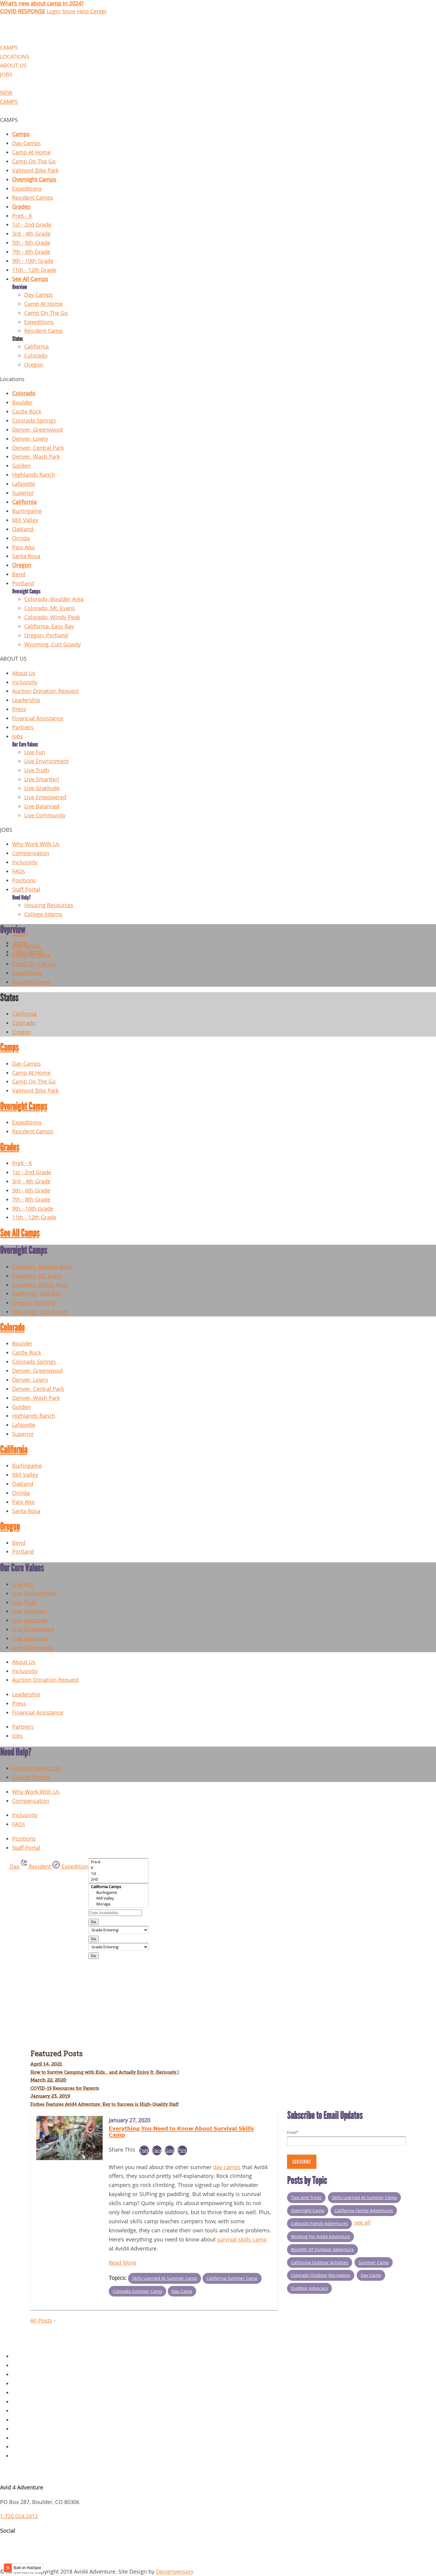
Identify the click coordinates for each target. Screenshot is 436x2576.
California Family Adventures (364, 2210)
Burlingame (27, 511)
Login (54, 11)
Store (68, 11)
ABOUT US (13, 65)
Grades (21, 206)
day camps (227, 2167)
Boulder (22, 402)
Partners (23, 727)
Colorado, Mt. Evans (49, 608)
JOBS (6, 74)
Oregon (33, 364)
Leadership (26, 700)
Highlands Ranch (33, 474)
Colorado (36, 355)
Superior (23, 492)
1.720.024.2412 (19, 2516)
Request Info (28, 2455)
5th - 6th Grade (31, 242)
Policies (22, 2365)
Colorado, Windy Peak (52, 617)
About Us (23, 673)
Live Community (44, 815)
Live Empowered (45, 797)
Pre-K (118, 1862)
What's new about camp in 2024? (42, 3)
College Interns (43, 914)
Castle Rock (26, 411)
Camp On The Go (34, 161)
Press (19, 709)
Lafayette (23, 483)
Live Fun (34, 752)
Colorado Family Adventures (319, 2223)
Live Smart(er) (41, 779)
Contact (21, 2383)
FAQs (18, 871)
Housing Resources (48, 905)
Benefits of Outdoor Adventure (322, 2249)
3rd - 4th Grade (31, 233)
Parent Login (28, 2437)
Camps (21, 134)
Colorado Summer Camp (137, 2291)
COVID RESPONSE (22, 11)
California (36, 346)
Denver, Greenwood (37, 429)
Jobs (17, 736)
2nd (118, 1879)
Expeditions (27, 188)
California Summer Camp (232, 2278)
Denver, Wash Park (36, 456)
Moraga (118, 1904)
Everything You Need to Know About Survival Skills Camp (181, 2131)
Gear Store (25, 2392)
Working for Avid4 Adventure (320, 2236)
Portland (23, 583)
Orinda (21, 538)
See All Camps (30, 279)
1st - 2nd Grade (31, 224)
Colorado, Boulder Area (54, 599)
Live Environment (46, 761)
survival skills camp (242, 2239)
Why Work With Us (36, 844)
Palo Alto (23, 547)
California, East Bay (36, 1293)
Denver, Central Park (38, 447)
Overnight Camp (307, 2210)
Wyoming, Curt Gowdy (52, 644)
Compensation (30, 853)
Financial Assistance (37, 718)
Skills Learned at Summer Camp (164, 2278)
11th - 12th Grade (34, 269)
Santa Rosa (26, 556)
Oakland (22, 529)
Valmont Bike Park (35, 170)
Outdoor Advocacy (309, 2288)
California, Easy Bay (49, 626)
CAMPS (9, 47)
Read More (122, 2262)
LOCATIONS (14, 56)
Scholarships (28, 2446)
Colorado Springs (34, 420)
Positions (24, 880)
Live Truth (36, 770)
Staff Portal (26, 889)
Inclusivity (25, 682)
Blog (18, 2401)
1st (118, 1873)
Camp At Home (31, 152)
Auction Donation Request (45, 691)
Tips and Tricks (306, 2197)
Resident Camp (43, 330)
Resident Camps (32, 197)
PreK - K (22, 215)
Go (93, 1922)
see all (362, 2222)
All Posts (41, 2320)
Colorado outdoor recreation (320, 2275)
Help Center (92, 11)
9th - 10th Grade (32, 260)
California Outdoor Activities (319, 2262)
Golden (21, 465)
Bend (18, 574)
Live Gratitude (42, 788)
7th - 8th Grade (31, 251)
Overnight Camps (34, 179)
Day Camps (26, 143)
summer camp (373, 2262)
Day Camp (182, 2291)
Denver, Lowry (30, 438)
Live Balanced (41, 806)
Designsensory (174, 2571)
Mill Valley (25, 520)
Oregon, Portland (46, 635)
